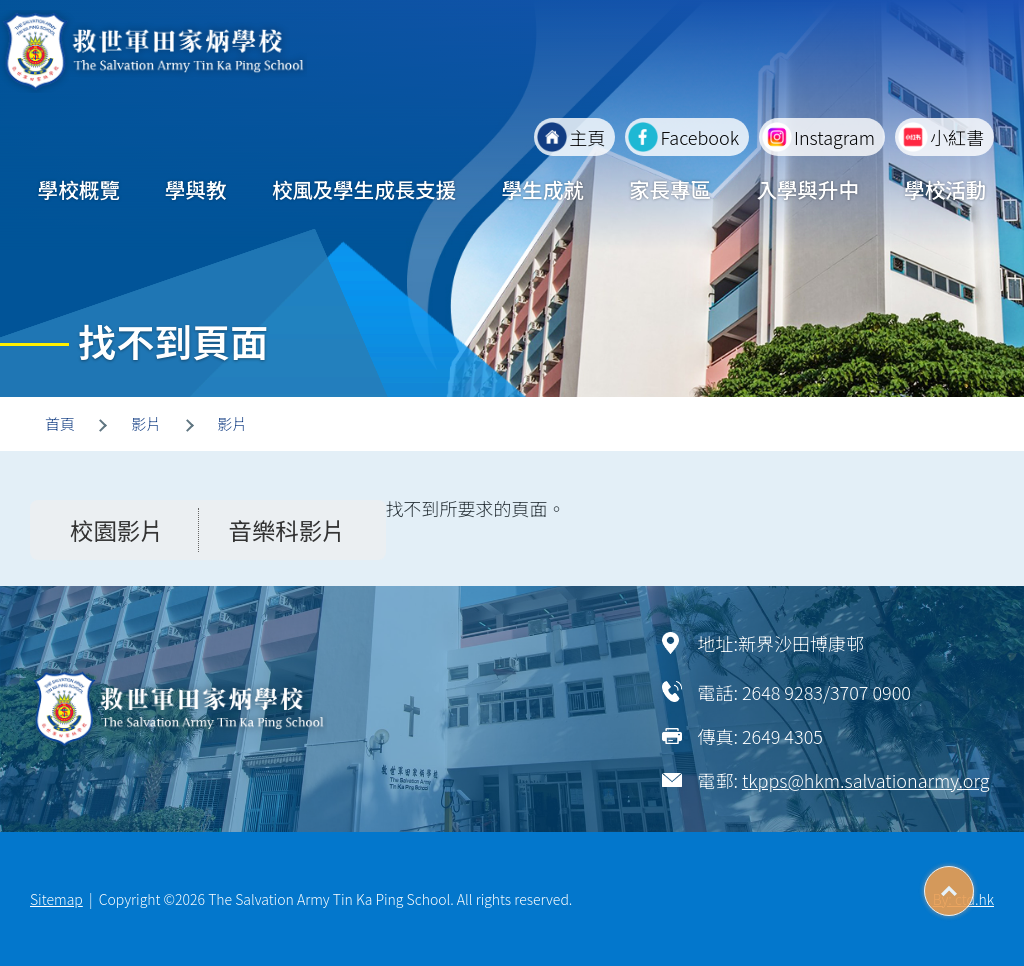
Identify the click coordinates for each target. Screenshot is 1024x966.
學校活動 (945, 189)
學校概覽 (79, 189)
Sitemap (56, 899)
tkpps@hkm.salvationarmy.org (866, 780)
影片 (146, 423)
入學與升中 (807, 189)
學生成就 (543, 189)
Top (973, 884)
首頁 (60, 423)
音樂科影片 (287, 530)
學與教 (196, 189)
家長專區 (670, 189)
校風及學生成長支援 (364, 189)
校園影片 (117, 530)
